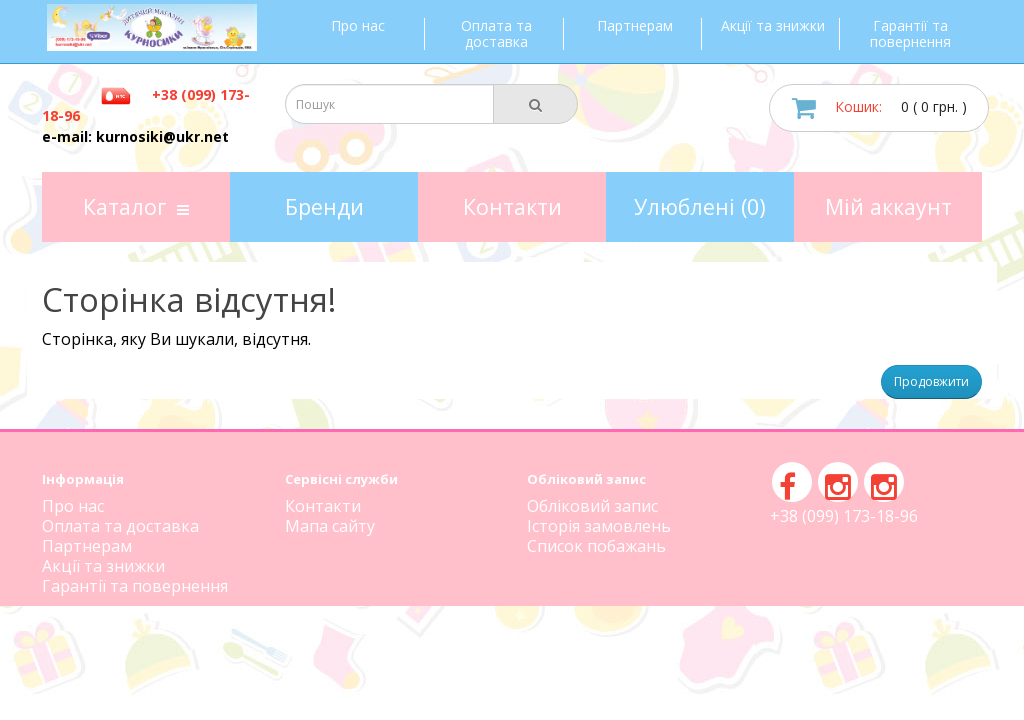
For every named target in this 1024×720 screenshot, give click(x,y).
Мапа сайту (330, 526)
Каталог (136, 206)
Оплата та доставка (496, 33)
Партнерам (635, 25)
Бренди (324, 206)
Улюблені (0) (700, 206)
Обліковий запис (592, 506)
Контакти (512, 206)
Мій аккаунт (888, 206)
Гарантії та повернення (910, 33)
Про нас (358, 25)
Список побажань (596, 546)
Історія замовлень (599, 526)
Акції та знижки (773, 25)
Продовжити (931, 381)
